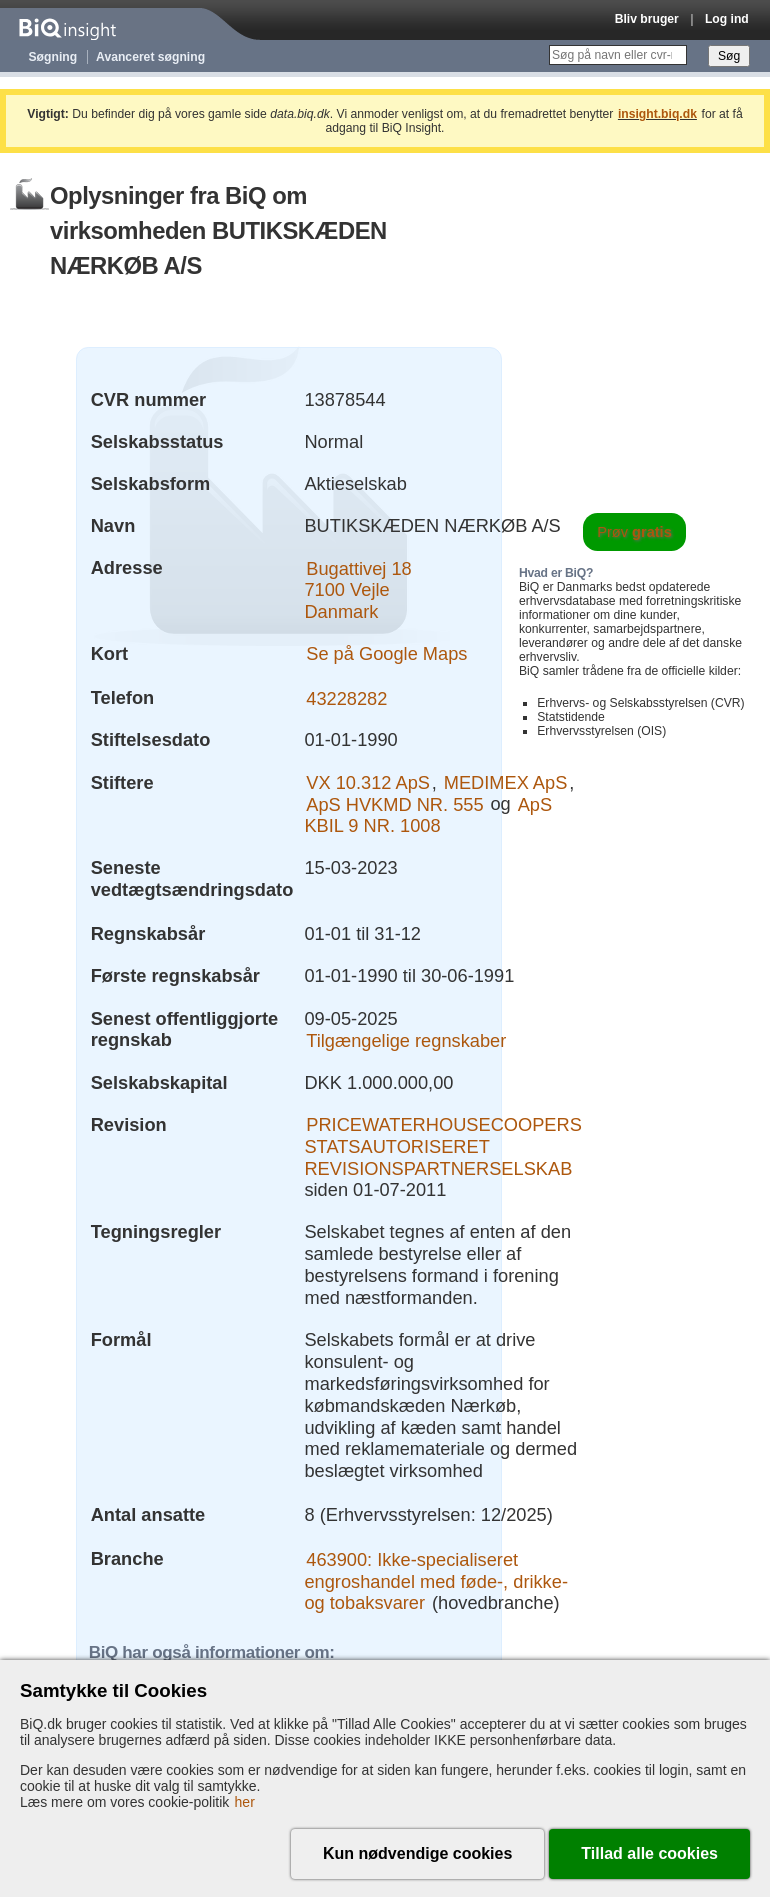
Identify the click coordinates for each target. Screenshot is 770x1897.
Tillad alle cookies (649, 1853)
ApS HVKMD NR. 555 (394, 803)
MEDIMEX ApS (506, 782)
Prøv (634, 532)
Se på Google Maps (386, 653)
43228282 (346, 697)
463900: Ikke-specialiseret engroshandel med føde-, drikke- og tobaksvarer (436, 1580)
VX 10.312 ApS (368, 782)
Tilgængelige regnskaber (406, 1039)
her (245, 1802)
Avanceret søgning (150, 57)
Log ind (727, 19)
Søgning (53, 57)
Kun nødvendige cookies (417, 1853)
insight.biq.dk (657, 114)
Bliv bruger (647, 19)
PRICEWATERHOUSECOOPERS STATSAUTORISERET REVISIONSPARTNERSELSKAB (442, 1146)
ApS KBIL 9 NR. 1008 (428, 814)
